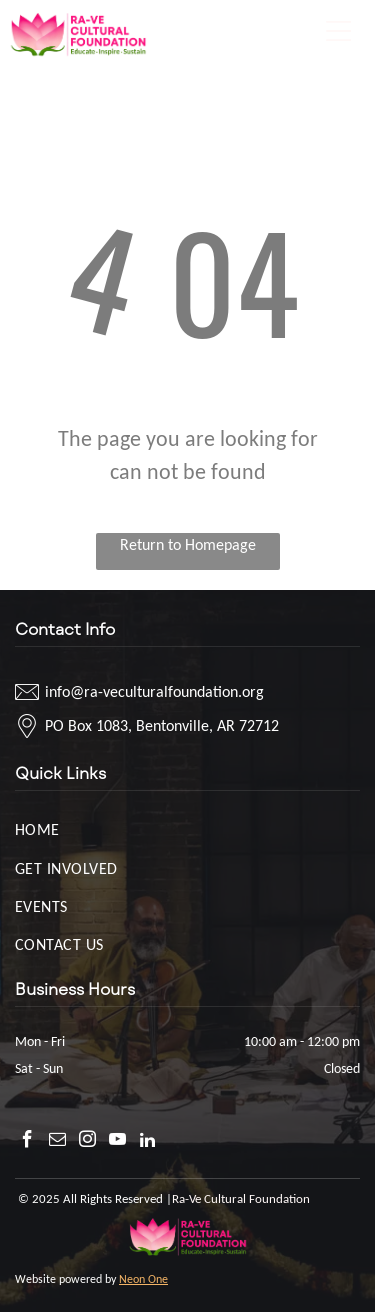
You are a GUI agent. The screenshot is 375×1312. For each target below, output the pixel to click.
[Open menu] (339, 31)
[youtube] (117, 1142)
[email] (57, 1142)
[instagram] (87, 1142)
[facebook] (27, 1142)
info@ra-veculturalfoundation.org (154, 691)
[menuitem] (187, 829)
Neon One (143, 1279)
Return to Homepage (188, 544)
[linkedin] (147, 1142)
